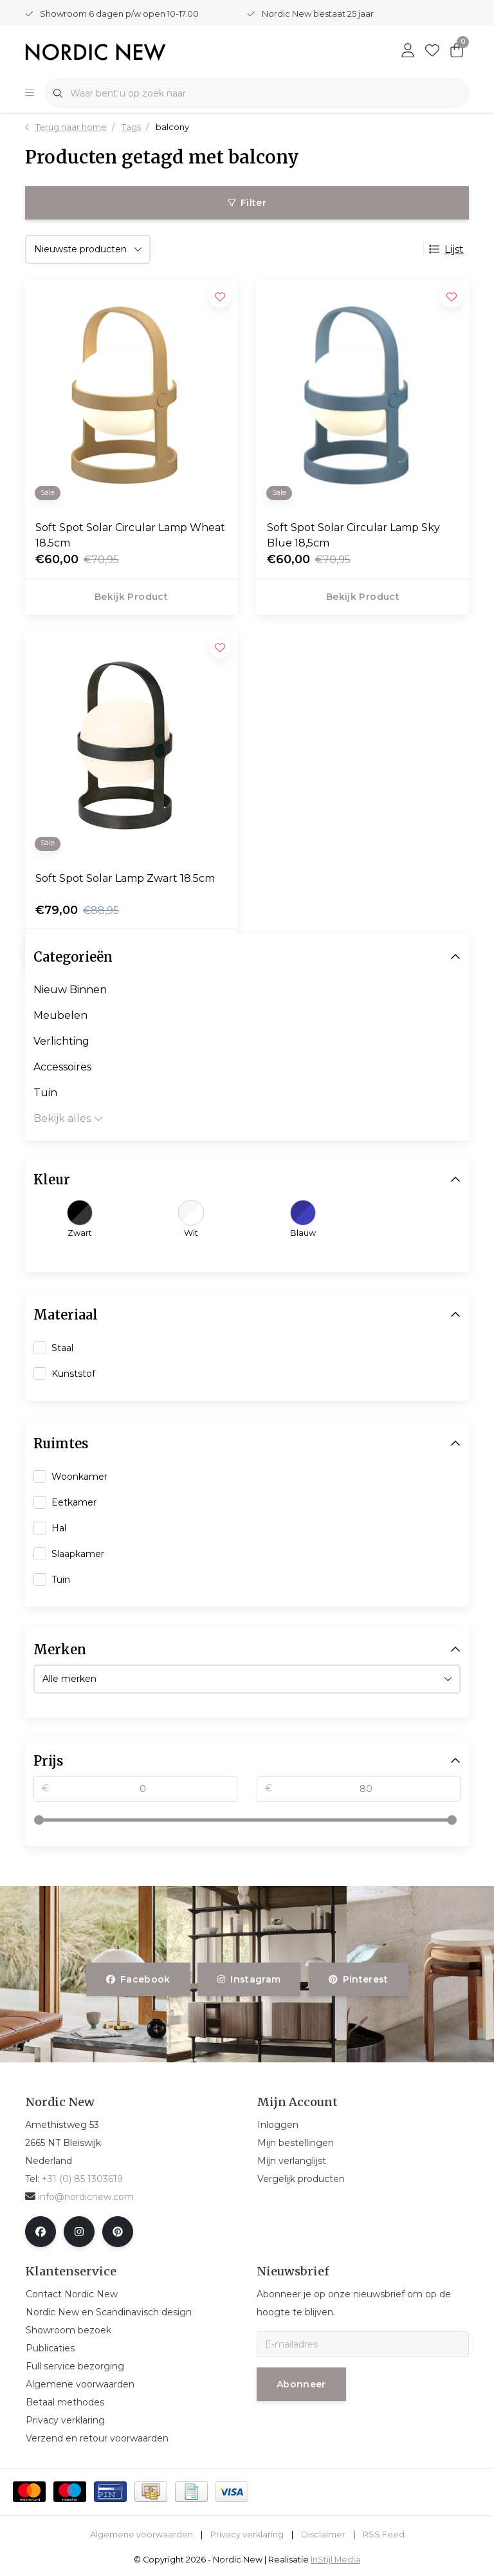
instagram (248, 1979)
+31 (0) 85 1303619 (82, 2179)
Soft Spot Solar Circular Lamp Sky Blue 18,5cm (353, 535)
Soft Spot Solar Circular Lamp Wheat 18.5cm (130, 535)
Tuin (45, 1093)
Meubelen (60, 1015)
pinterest (359, 1979)
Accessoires (62, 1067)
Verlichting (61, 1041)
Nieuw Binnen (70, 990)
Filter (247, 203)
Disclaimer (323, 2534)
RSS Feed (384, 2534)
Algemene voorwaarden (141, 2534)
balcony (172, 127)
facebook (138, 1979)
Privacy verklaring (247, 2534)
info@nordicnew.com (79, 2197)
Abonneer (301, 2384)
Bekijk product (131, 596)
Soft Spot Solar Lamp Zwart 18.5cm (125, 878)
